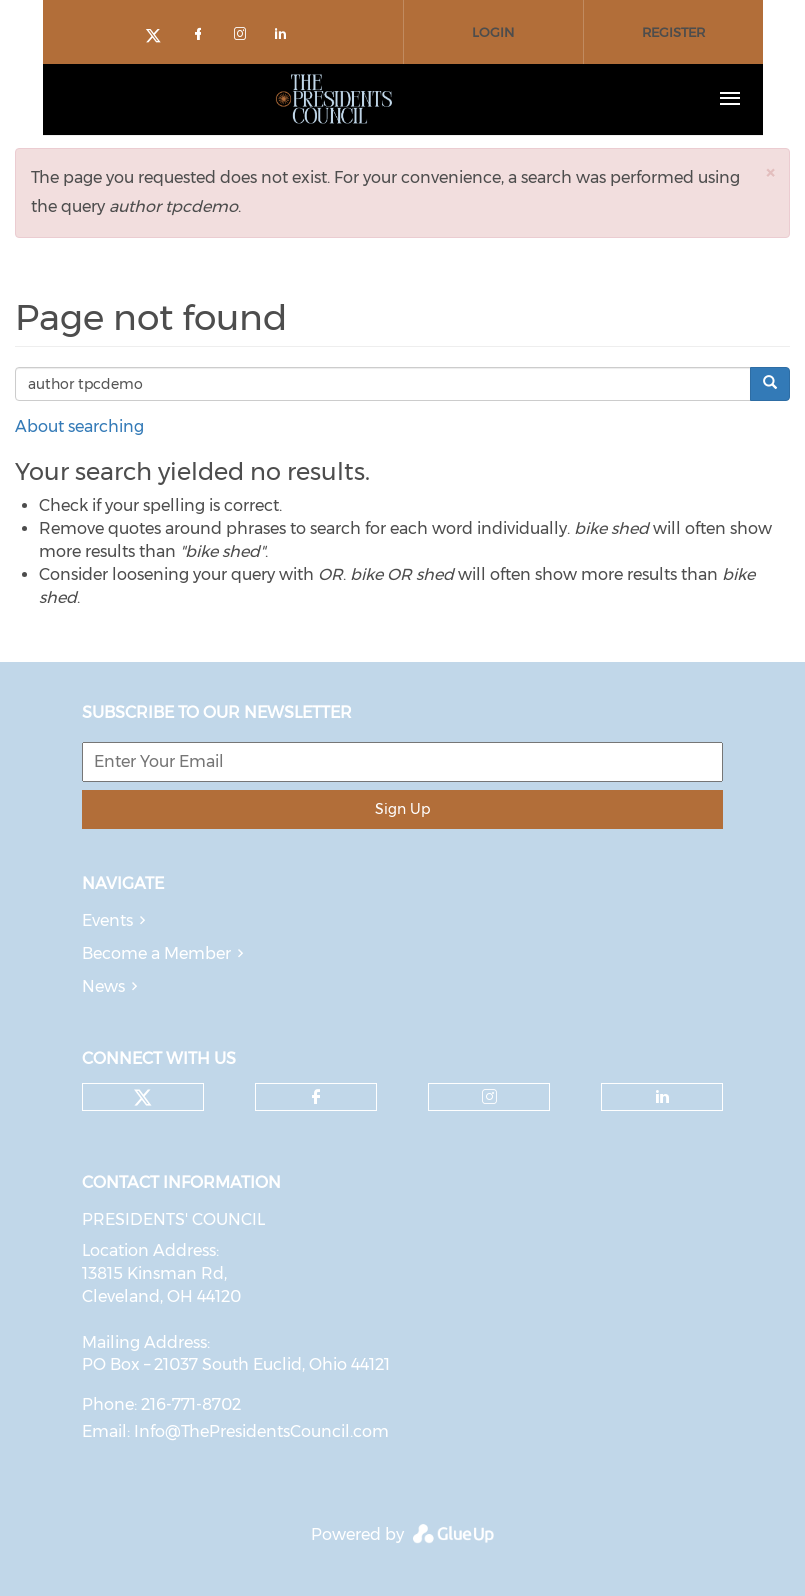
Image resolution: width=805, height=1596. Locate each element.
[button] (770, 172)
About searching (79, 426)
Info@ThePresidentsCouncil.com (261, 1431)
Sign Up (402, 809)
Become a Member (156, 953)
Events (107, 920)
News (103, 986)
